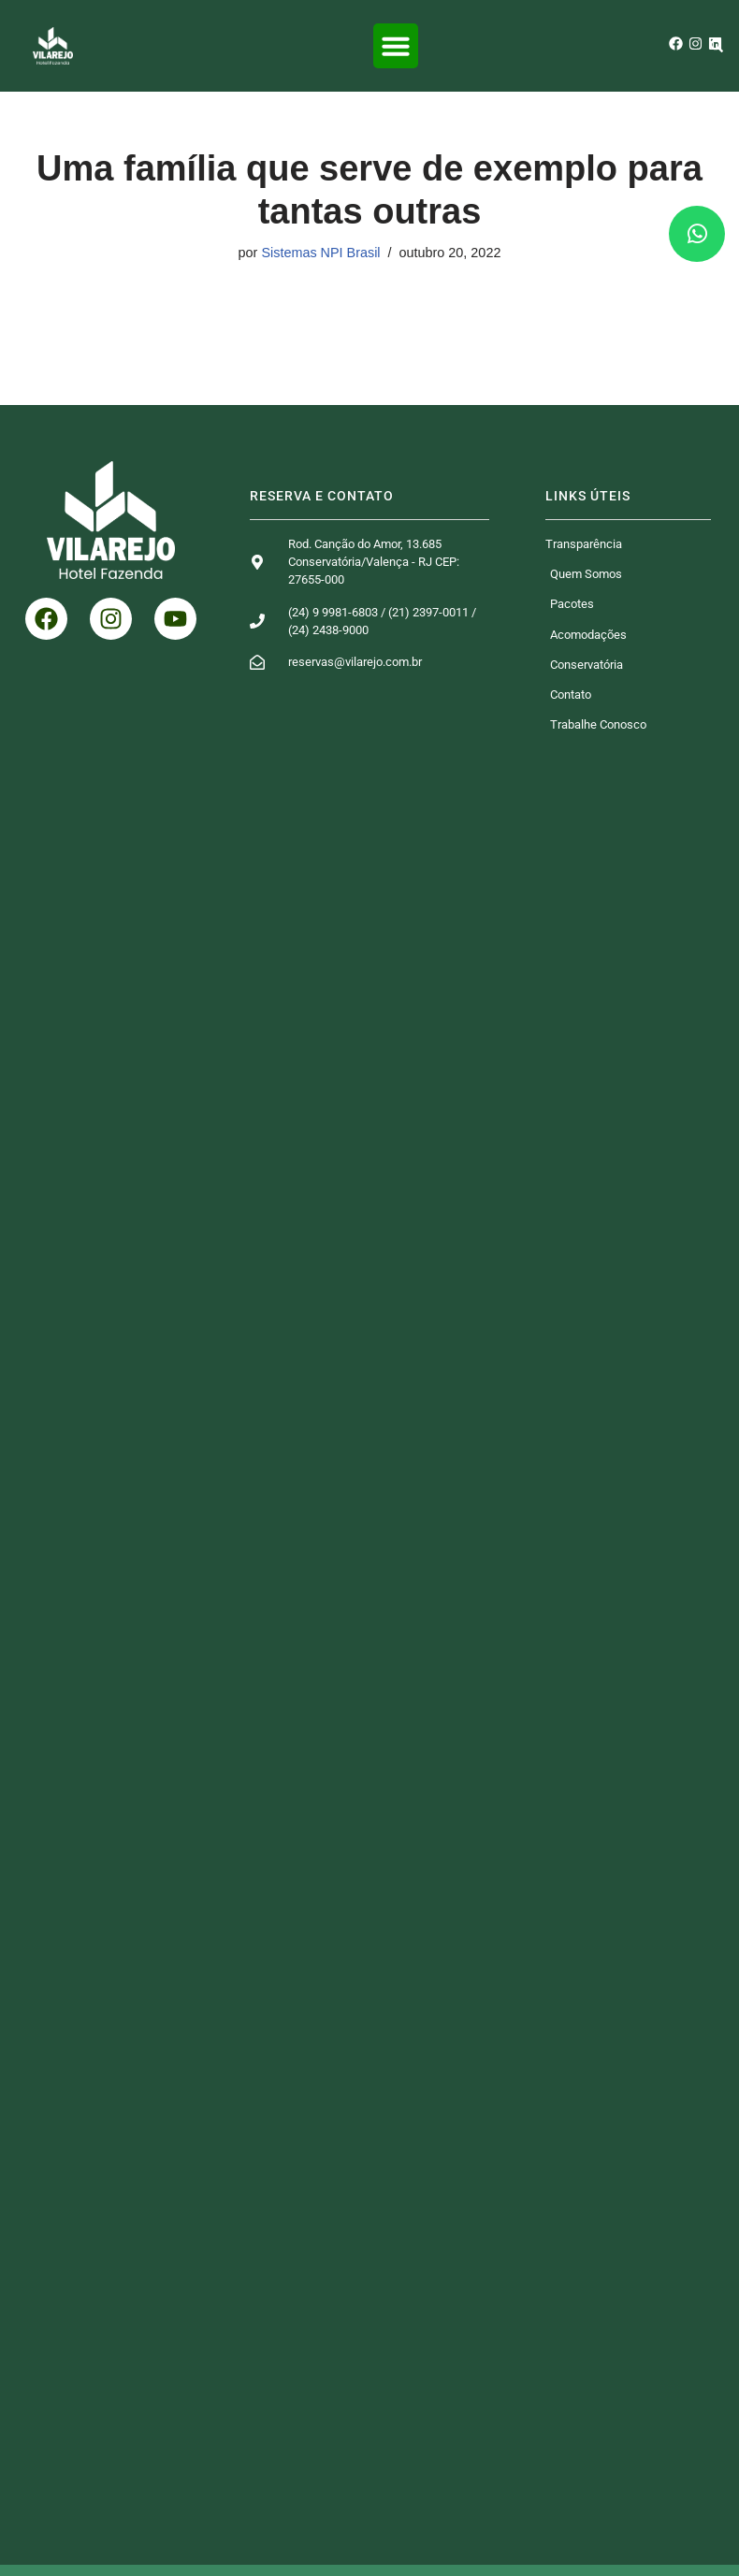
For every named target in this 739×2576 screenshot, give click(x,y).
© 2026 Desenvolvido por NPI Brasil (369, 2552)
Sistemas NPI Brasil (320, 252)
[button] (395, 45)
